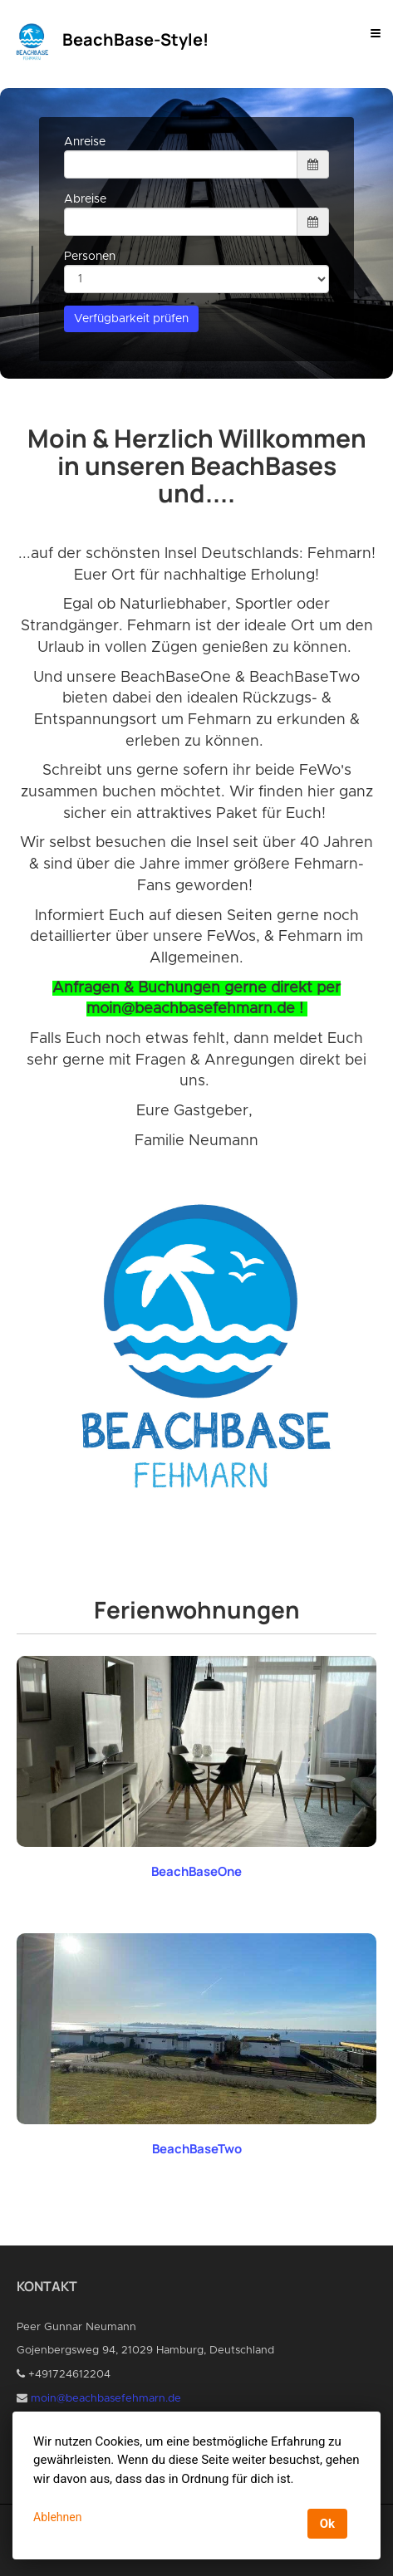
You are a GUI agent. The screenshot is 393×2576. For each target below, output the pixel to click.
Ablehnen (57, 2517)
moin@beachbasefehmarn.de (106, 2398)
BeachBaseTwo (197, 2148)
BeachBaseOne (196, 1871)
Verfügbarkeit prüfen (131, 319)
